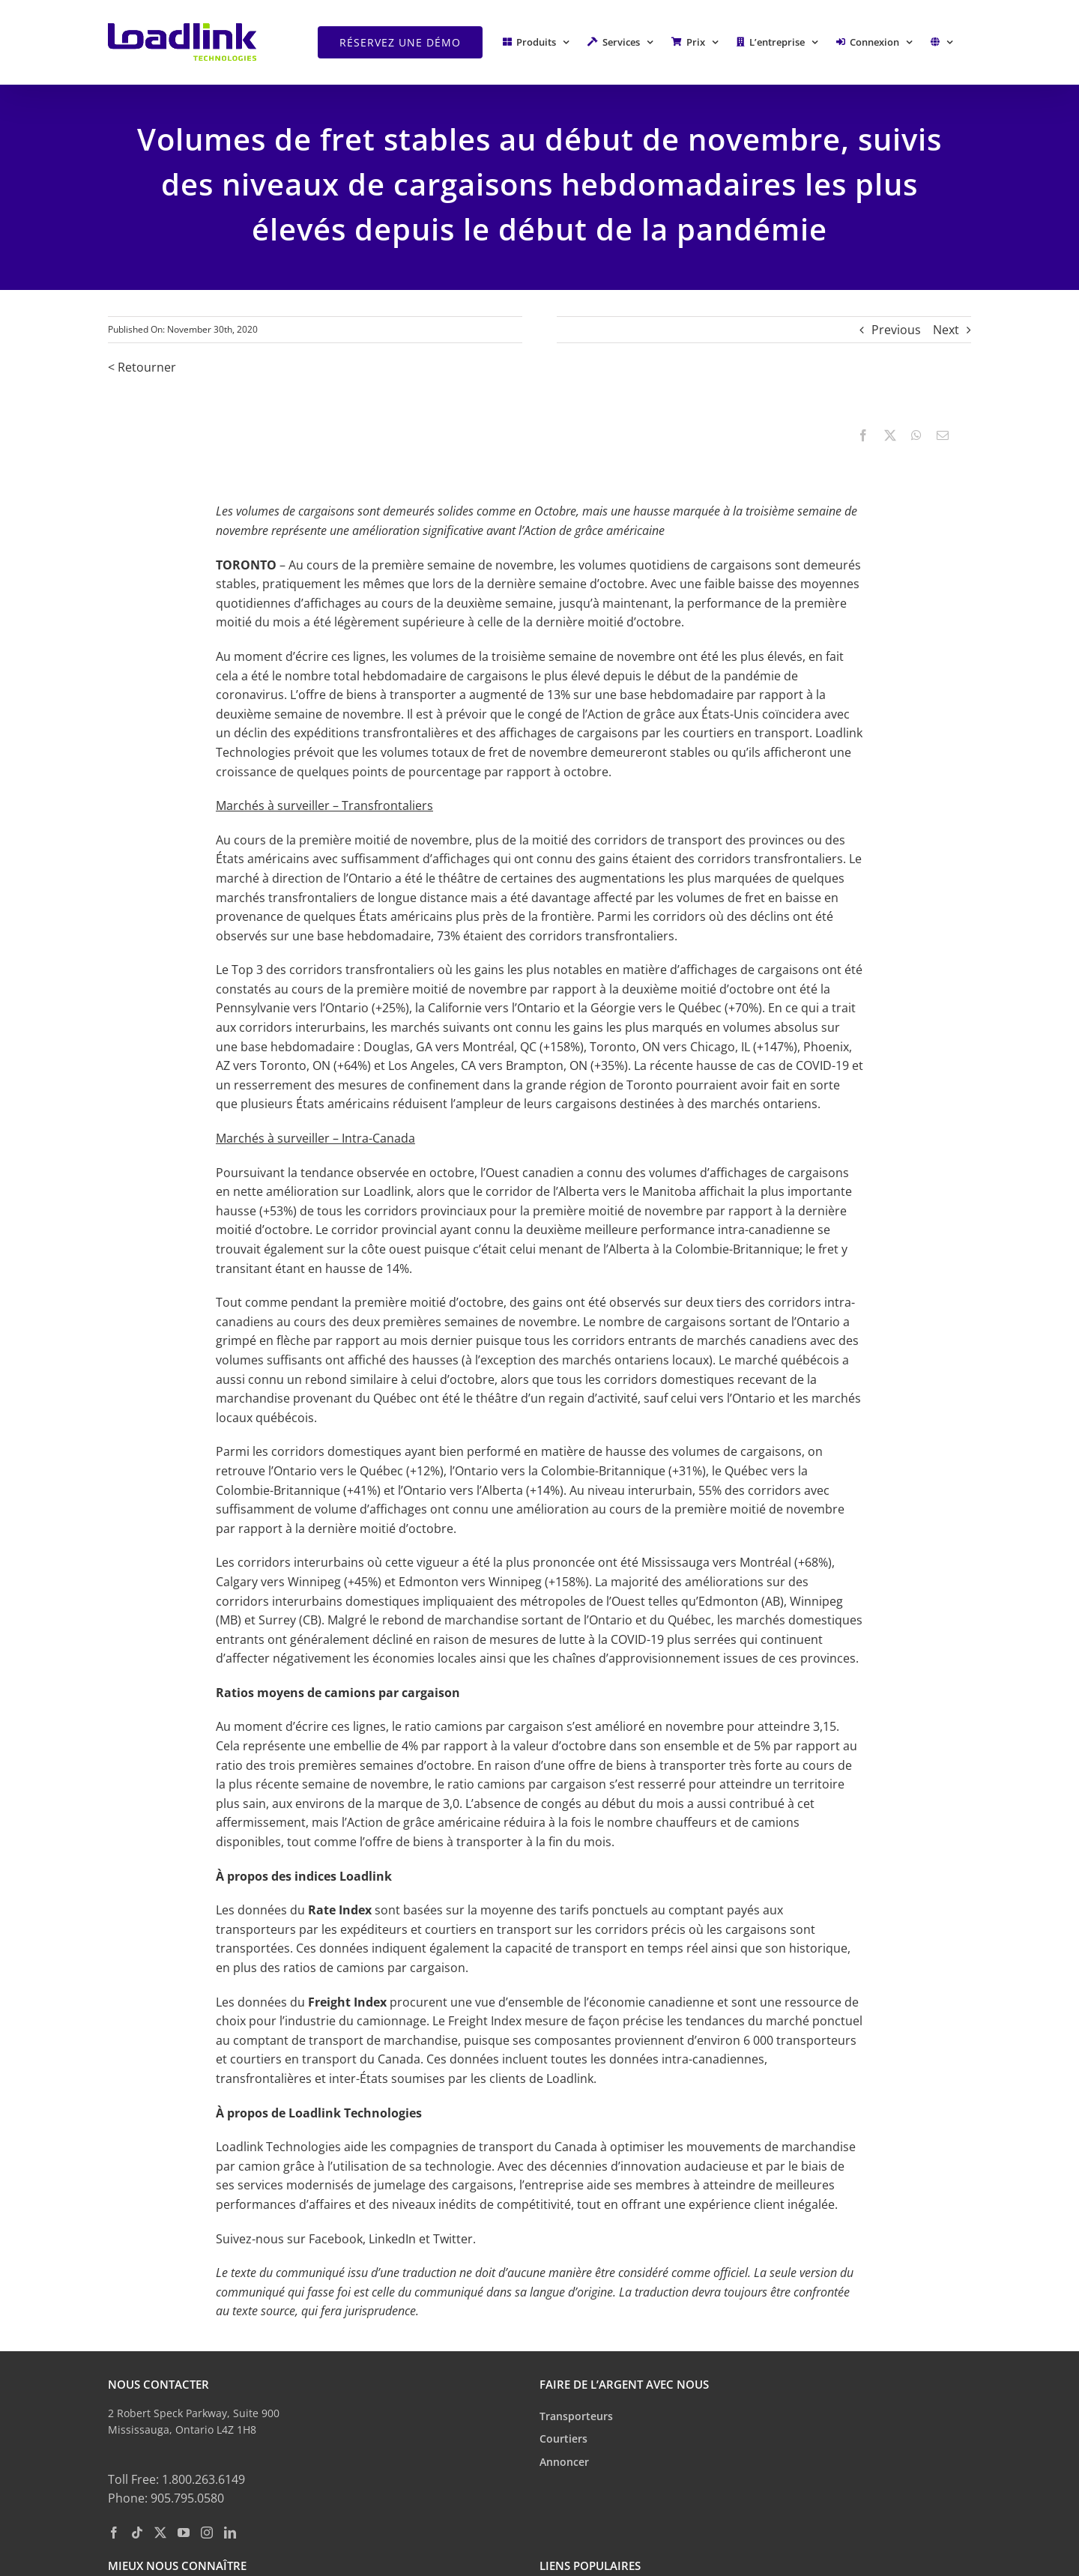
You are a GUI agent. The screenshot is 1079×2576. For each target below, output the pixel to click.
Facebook (336, 2239)
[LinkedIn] (230, 2533)
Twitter (453, 2239)
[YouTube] (184, 2533)
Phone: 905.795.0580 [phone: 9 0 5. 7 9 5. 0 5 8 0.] (166, 2498)
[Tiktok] (137, 2533)
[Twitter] (160, 2533)
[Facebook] (863, 436)
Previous (896, 329)
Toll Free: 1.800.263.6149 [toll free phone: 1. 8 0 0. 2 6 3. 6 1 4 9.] (176, 2479)
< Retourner (142, 367)
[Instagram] (207, 2533)
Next (946, 329)
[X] (890, 436)
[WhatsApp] (916, 436)
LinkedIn (392, 2239)
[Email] (942, 436)
